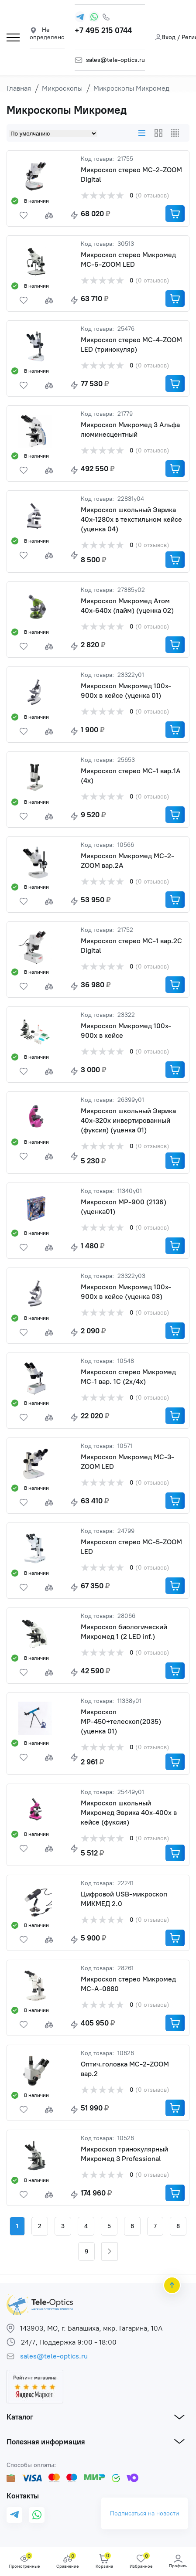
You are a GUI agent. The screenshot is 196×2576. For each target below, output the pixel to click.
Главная (19, 88)
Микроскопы (62, 88)
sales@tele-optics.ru (115, 60)
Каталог (20, 2416)
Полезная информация (46, 2441)
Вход (165, 37)
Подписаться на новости (144, 2514)
